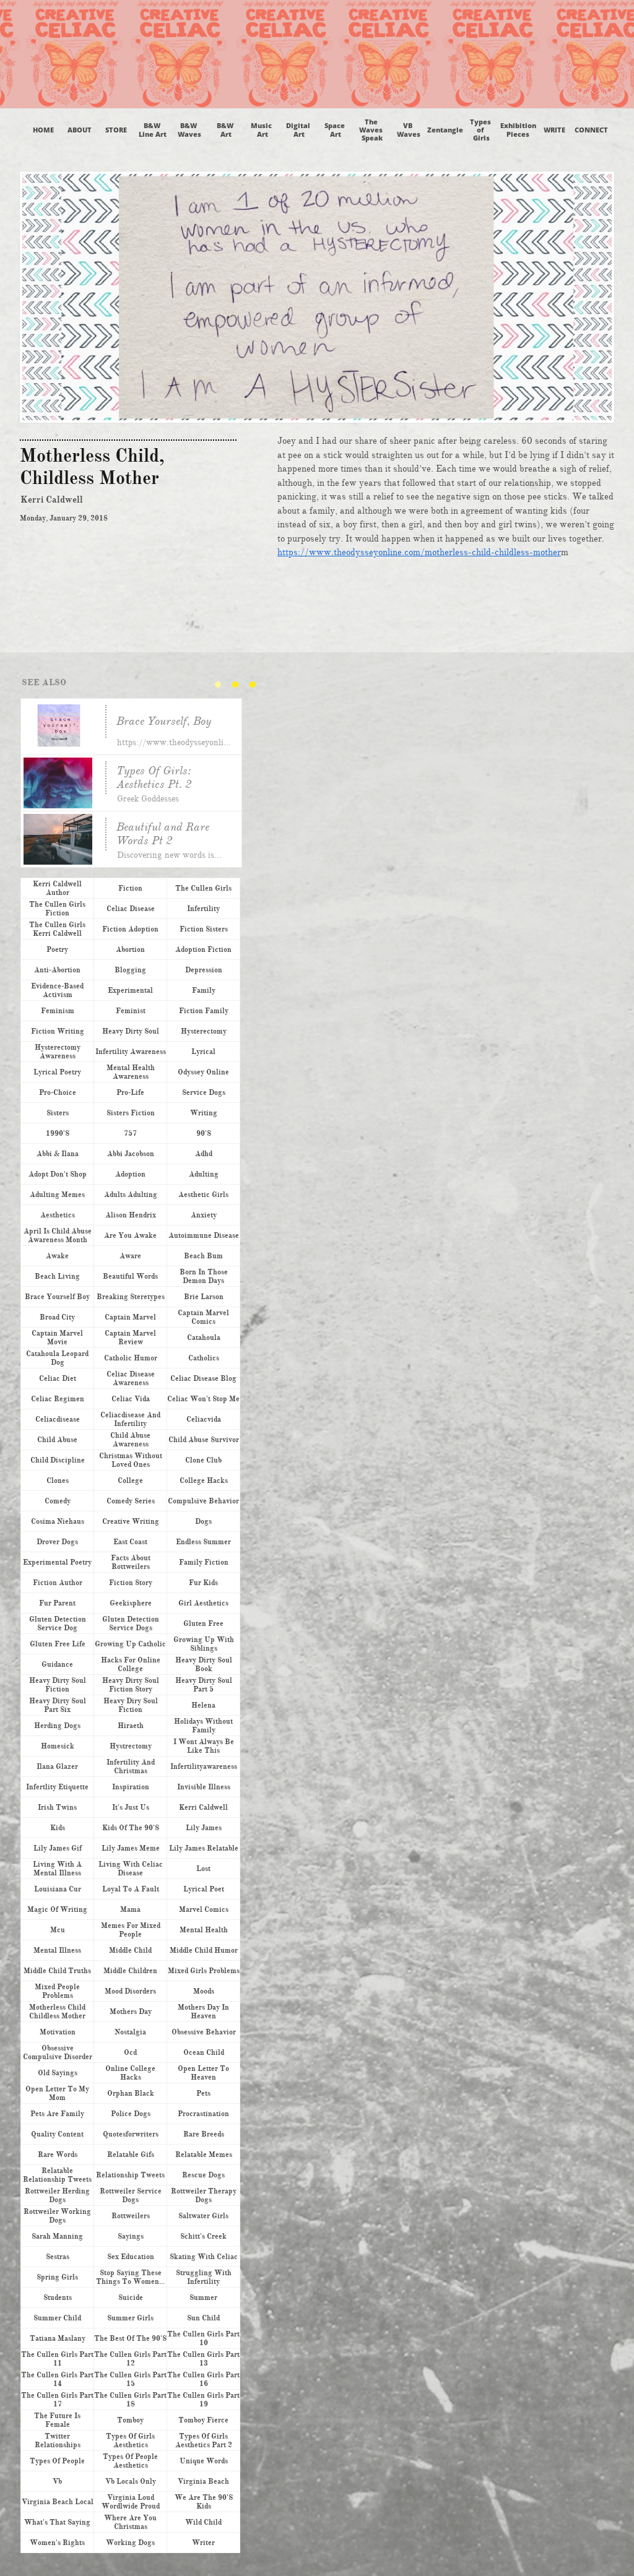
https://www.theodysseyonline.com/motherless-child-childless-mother (419, 552)
